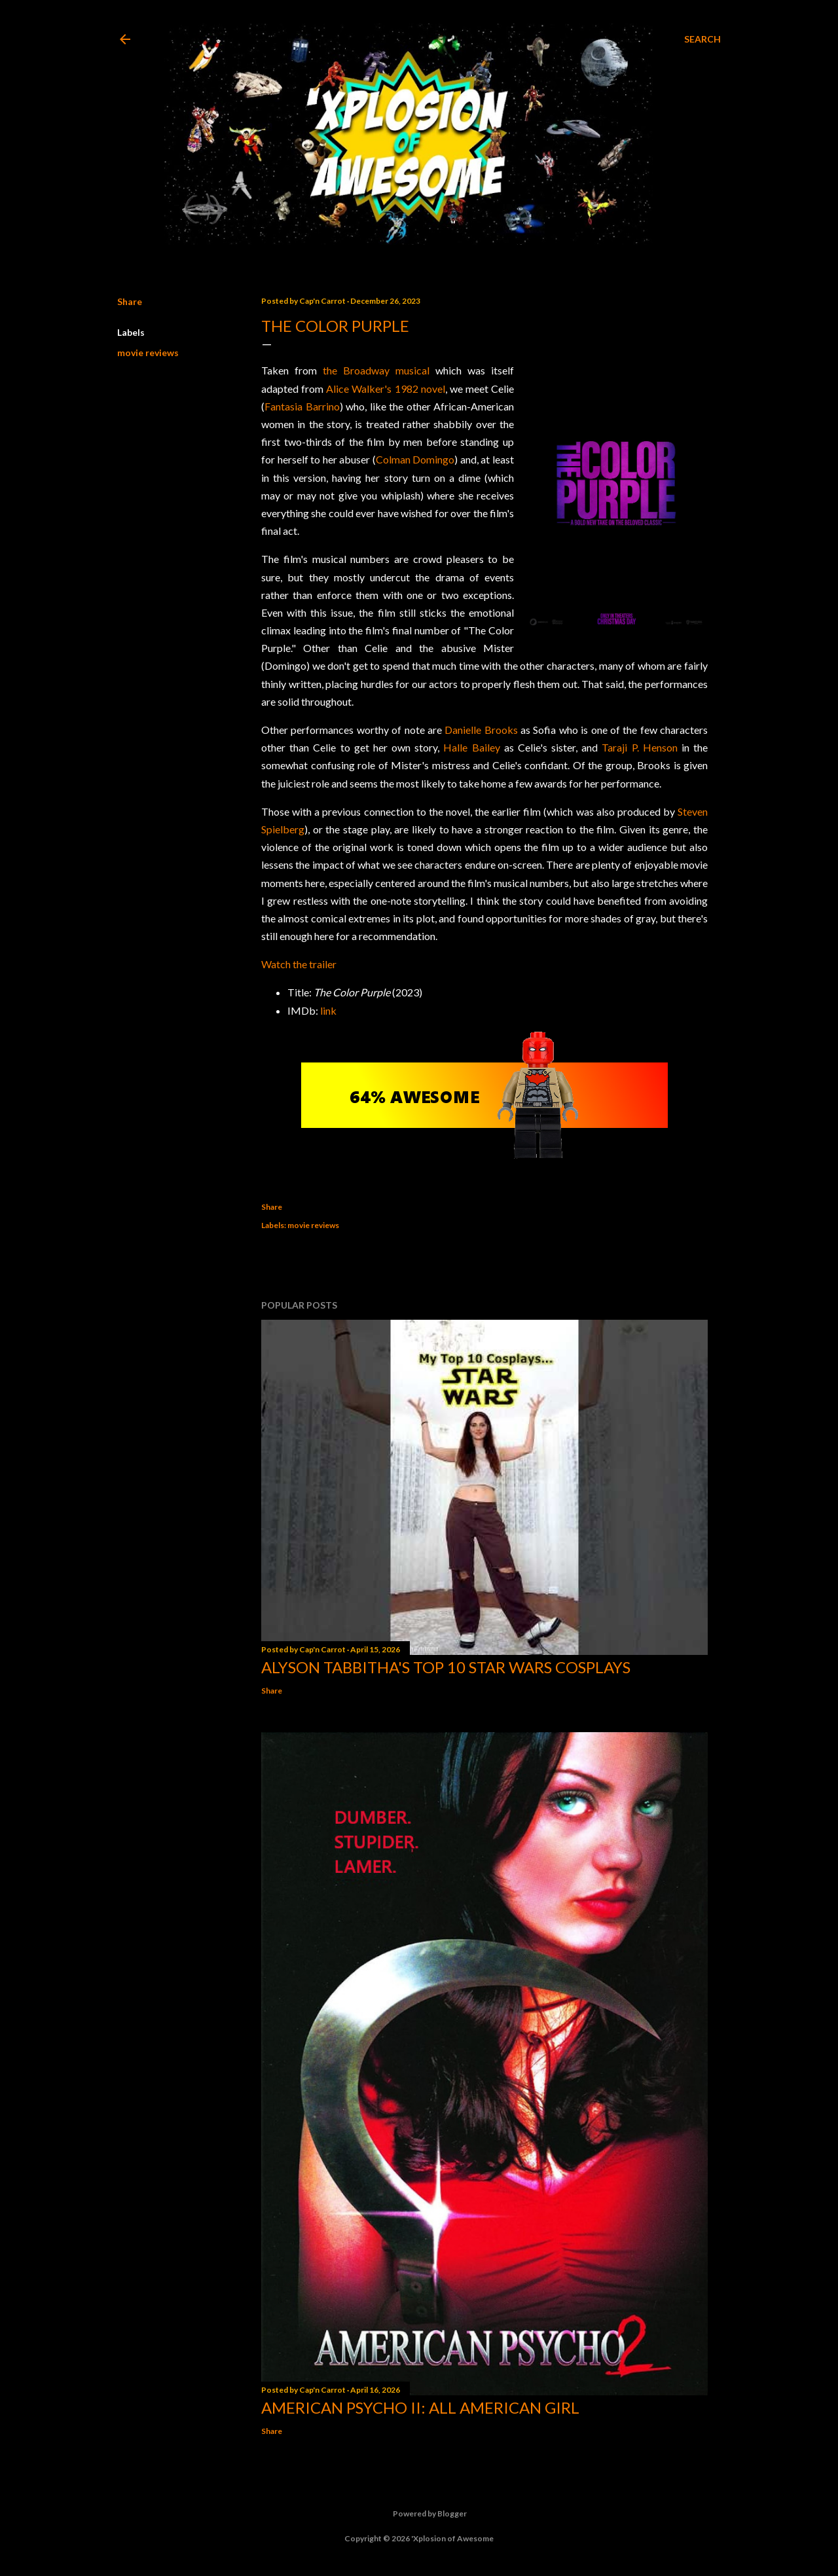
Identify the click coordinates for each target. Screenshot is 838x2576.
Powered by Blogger (419, 2514)
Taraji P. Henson (639, 747)
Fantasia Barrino (302, 406)
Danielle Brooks (481, 729)
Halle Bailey (471, 747)
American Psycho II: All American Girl (420, 2407)
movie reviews (148, 352)
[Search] (702, 39)
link (328, 1010)
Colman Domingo (415, 459)
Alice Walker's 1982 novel (385, 388)
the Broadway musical (376, 370)
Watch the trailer (299, 964)
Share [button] (129, 301)
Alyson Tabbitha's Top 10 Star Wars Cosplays (445, 1667)
